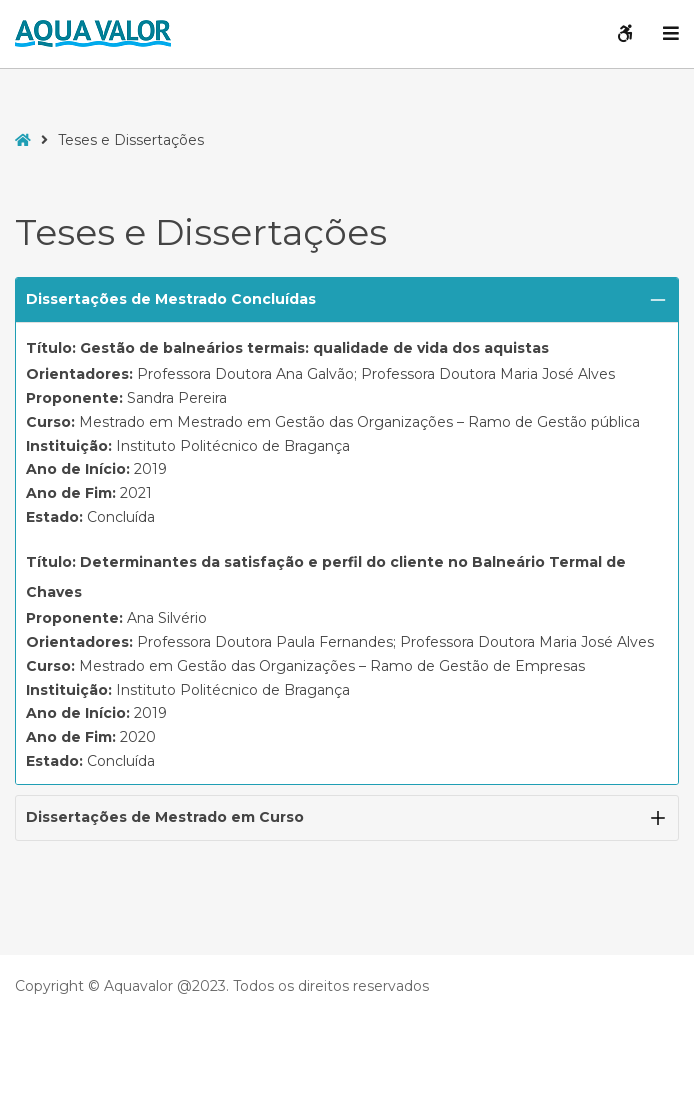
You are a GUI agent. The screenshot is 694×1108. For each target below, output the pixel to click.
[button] (347, 300)
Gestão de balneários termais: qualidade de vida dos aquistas (314, 348)
